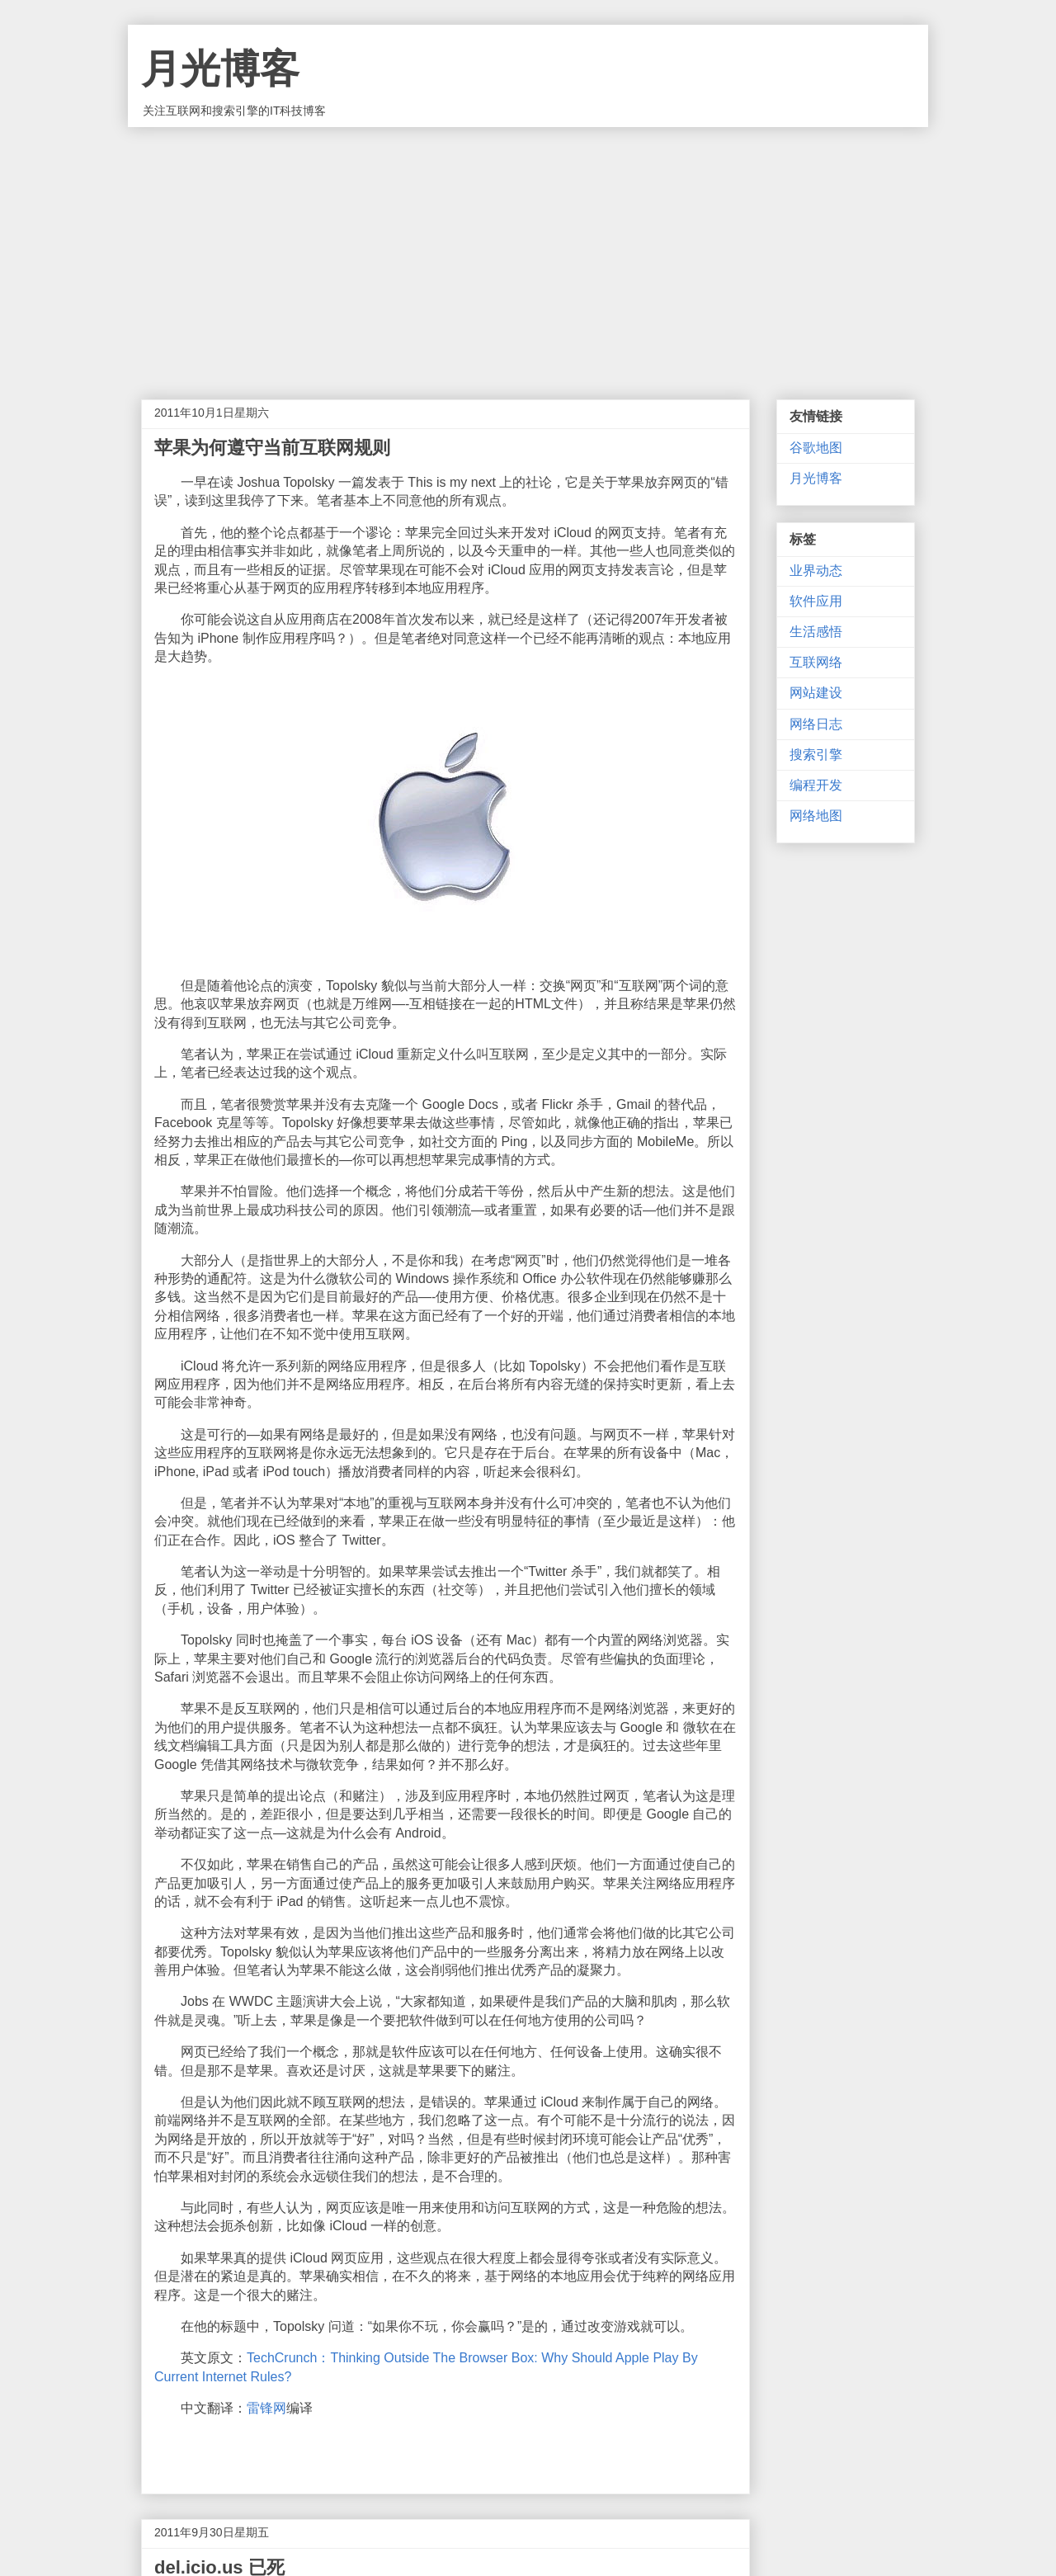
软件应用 (816, 601)
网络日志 (816, 724)
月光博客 (220, 69)
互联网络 (816, 662)
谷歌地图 (816, 448)
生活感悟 (816, 632)
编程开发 (816, 785)
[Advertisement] (528, 250)
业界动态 (816, 571)
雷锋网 (266, 2408)
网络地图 (816, 816)
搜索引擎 (816, 755)
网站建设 (816, 693)
